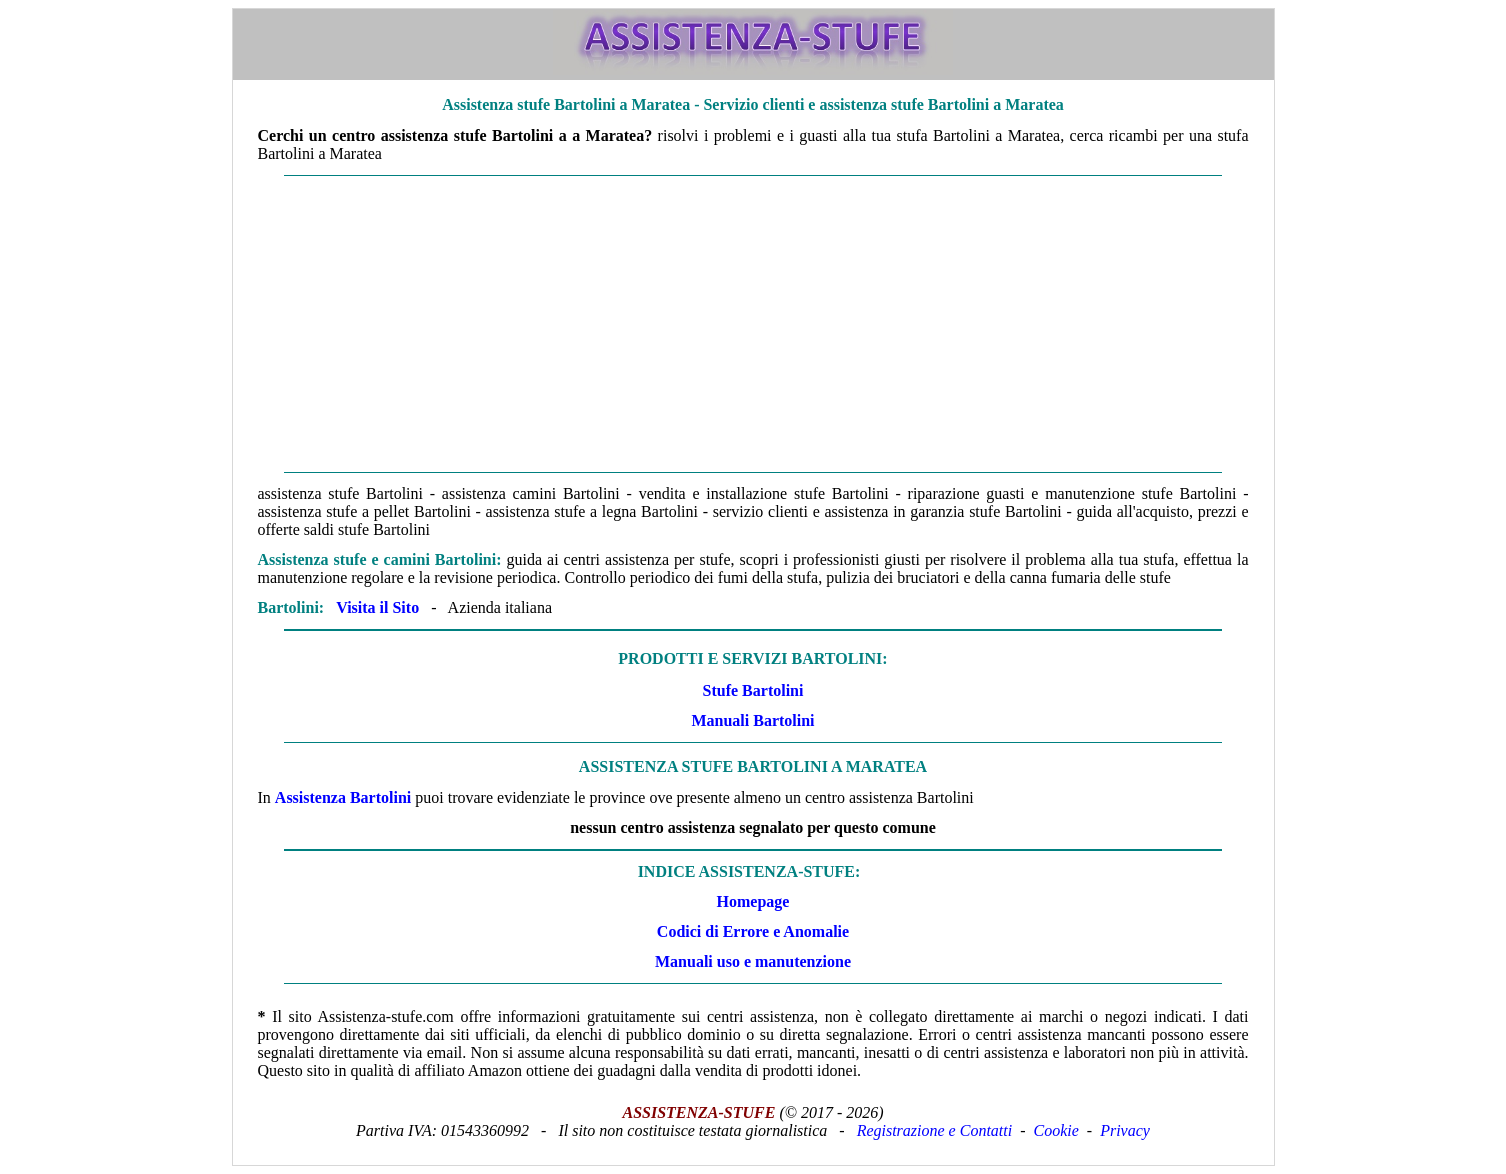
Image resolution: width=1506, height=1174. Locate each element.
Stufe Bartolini (753, 690)
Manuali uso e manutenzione (753, 961)
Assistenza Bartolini (343, 797)
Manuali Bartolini (752, 720)
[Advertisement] (753, 324)
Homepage (753, 901)
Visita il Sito (377, 607)
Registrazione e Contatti (935, 1130)
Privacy (1125, 1130)
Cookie (1056, 1130)
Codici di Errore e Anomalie (753, 931)
